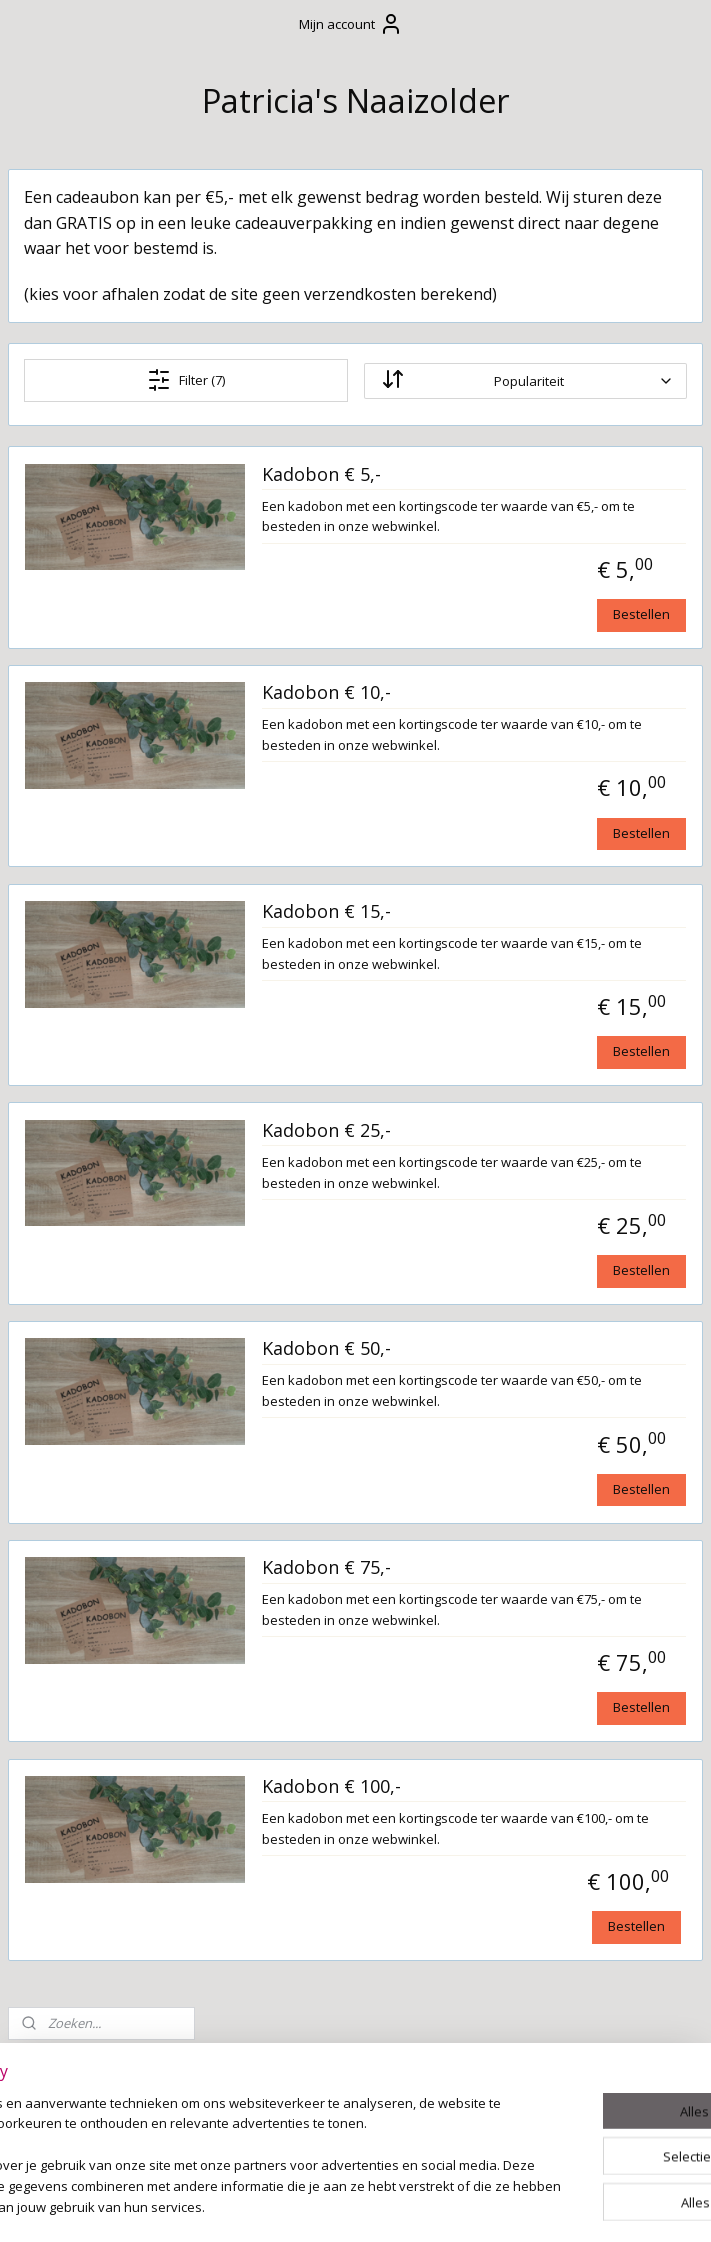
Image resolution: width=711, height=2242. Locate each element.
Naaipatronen (78, 1369)
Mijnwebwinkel (589, 2205)
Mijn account (351, 24)
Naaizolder (54, 1436)
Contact (54, 523)
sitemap (296, 2205)
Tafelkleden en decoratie (81, 1106)
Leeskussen (85, 811)
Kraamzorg (67, 1149)
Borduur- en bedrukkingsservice (98, 1258)
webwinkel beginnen (415, 2205)
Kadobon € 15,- (529, 1004)
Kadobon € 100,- (534, 1962)
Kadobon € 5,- (524, 525)
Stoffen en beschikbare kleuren (71, 1318)
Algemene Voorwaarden (76, 566)
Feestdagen (68, 1013)
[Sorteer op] (576, 432)
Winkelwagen (81, 360)
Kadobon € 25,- (529, 1244)
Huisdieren (66, 1216)
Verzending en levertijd (79, 617)
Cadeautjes (66, 693)
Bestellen (641, 686)
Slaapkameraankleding (109, 912)
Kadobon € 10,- (529, 765)
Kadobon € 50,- (529, 1483)
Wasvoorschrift (82, 659)
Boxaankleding (81, 878)
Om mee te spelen (92, 945)
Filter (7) (338, 431)
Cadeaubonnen (98, 726)
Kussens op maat (89, 979)
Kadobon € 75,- (529, 1723)
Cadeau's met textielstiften (91, 769)
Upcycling (61, 1182)
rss (338, 2205)
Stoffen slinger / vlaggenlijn (85, 1055)
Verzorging (67, 845)
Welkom (55, 490)
